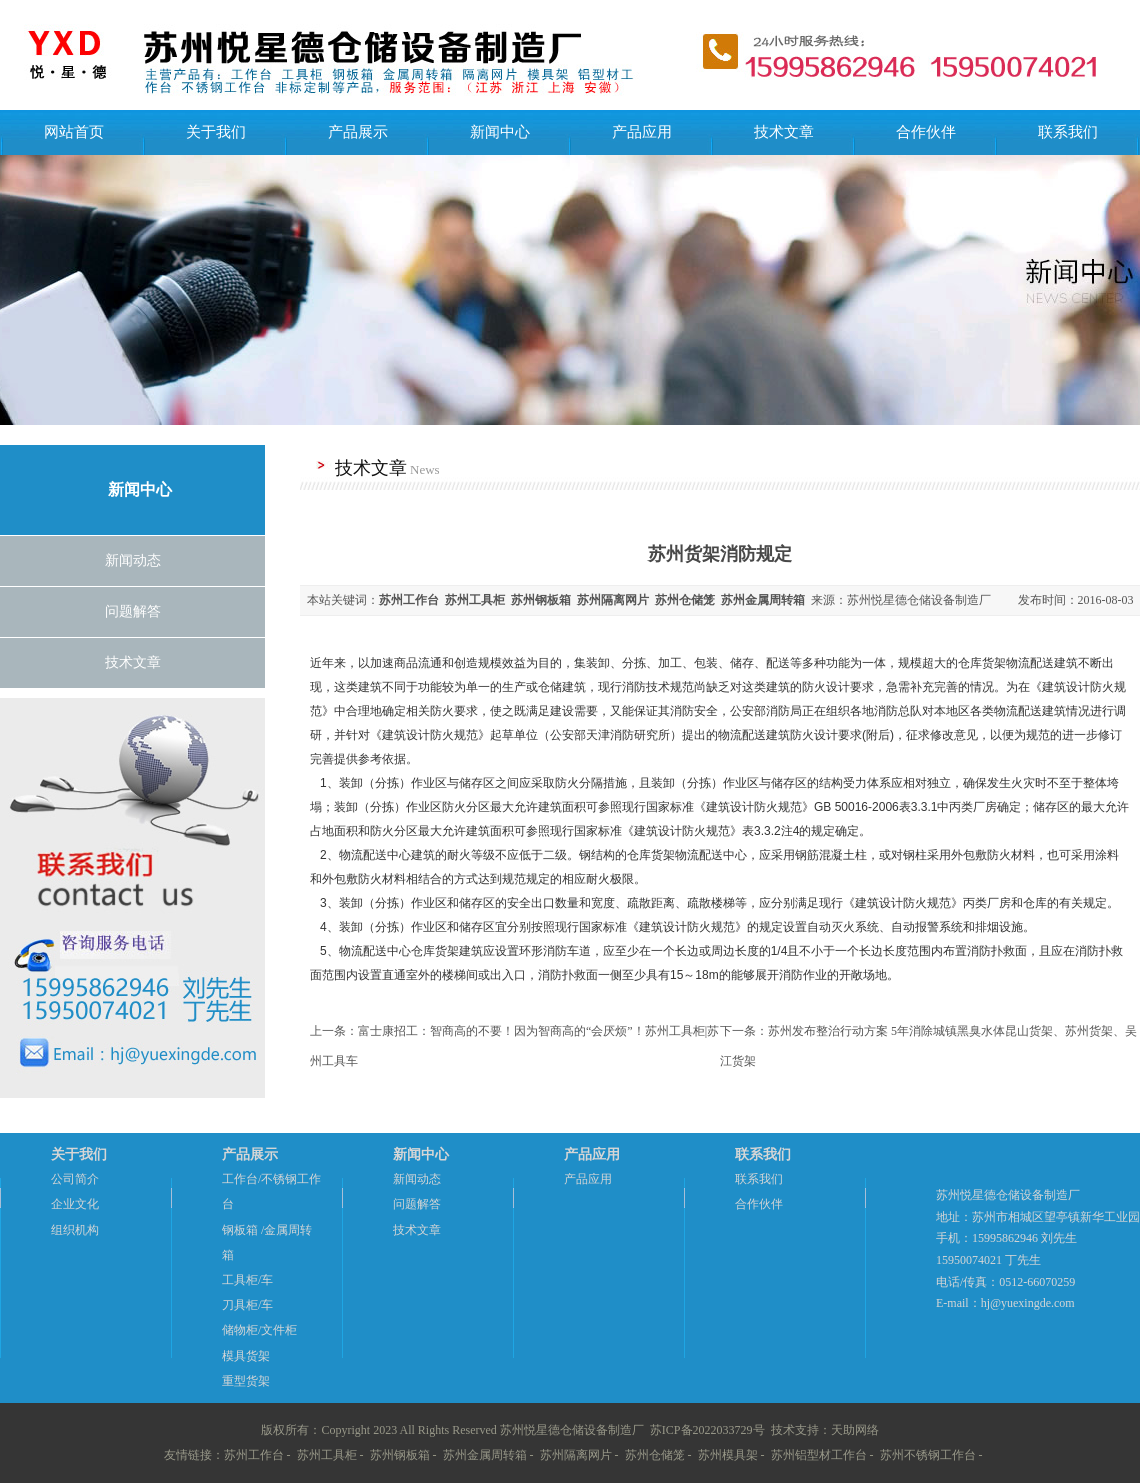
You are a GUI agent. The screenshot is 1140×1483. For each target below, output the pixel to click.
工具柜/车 (247, 1280)
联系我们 (1068, 132)
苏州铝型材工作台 (819, 1455)
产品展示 (358, 132)
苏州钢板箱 (400, 1455)
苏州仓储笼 (655, 1455)
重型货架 (246, 1381)
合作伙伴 (926, 132)
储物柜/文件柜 (259, 1330)
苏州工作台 (254, 1455)
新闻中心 (500, 132)
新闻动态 (133, 560)
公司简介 (75, 1179)
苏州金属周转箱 (485, 1455)
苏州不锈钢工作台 (928, 1455)
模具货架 (246, 1356)
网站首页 (74, 132)
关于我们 (216, 132)
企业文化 (75, 1204)
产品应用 (642, 132)
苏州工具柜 (327, 1455)
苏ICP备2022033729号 (707, 1430)
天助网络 (855, 1430)
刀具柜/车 (247, 1305)
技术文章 (784, 132)
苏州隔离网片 (576, 1455)
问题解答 (133, 611)
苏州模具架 (728, 1455)
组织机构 (75, 1230)
